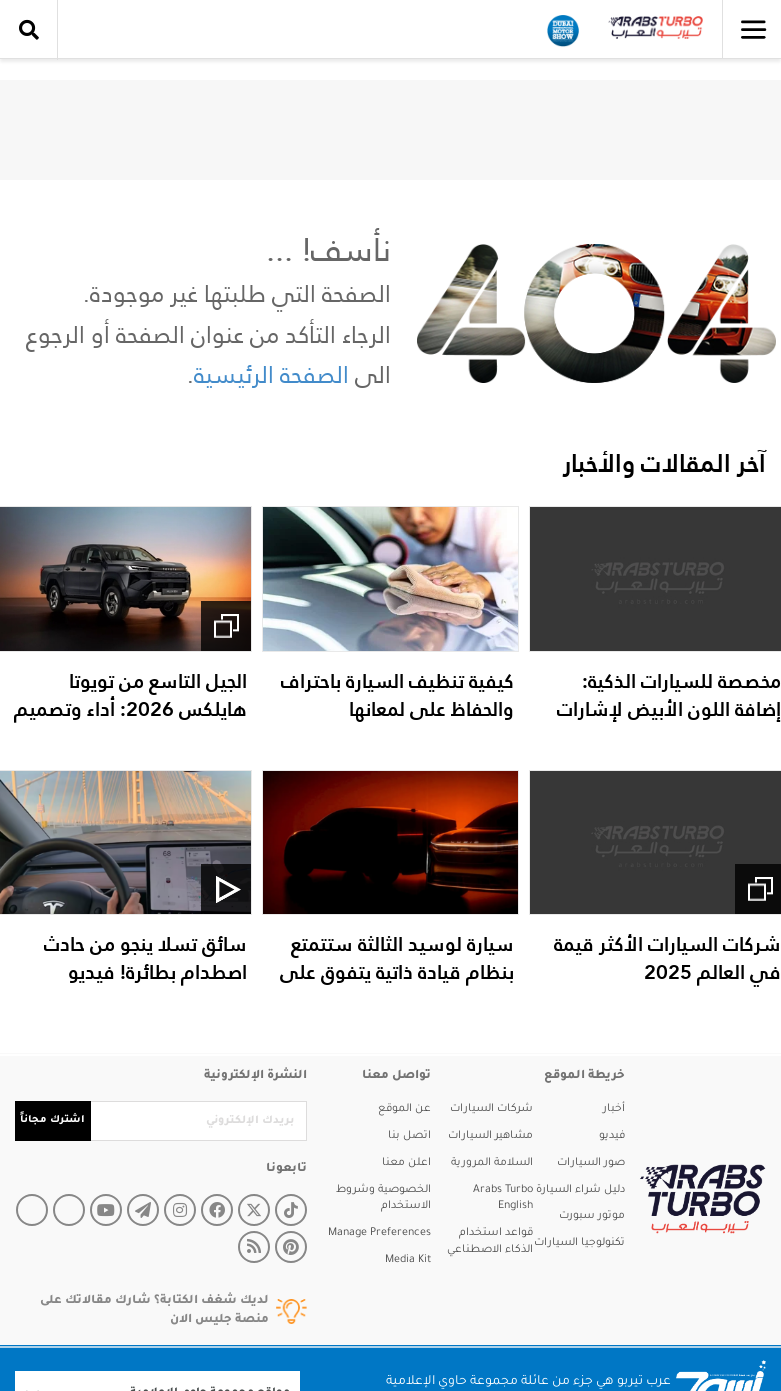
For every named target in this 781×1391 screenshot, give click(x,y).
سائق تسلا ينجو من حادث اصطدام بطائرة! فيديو (145, 958)
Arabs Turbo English (503, 1198)
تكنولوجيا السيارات (579, 1243)
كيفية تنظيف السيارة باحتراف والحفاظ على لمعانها (397, 695)
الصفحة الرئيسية (271, 374)
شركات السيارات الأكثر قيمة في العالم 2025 (667, 958)
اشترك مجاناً (52, 1120)
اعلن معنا (406, 1163)
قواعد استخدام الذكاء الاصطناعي (490, 1241)
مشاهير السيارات (490, 1136)
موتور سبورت (592, 1216)
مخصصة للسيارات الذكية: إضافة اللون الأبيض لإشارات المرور (669, 709)
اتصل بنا (409, 1136)
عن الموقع (404, 1109)
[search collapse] (29, 30)
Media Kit (408, 1260)
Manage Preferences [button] (379, 1233)
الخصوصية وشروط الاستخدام (383, 1198)
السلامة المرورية (492, 1163)
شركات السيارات (491, 1109)
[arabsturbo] (695, 1198)
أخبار (614, 1109)
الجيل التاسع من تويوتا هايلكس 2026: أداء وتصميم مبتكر (130, 709)
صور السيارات (591, 1163)
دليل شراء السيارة (580, 1190)
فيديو (612, 1136)
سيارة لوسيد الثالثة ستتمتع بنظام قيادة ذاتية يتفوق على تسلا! (397, 972)
